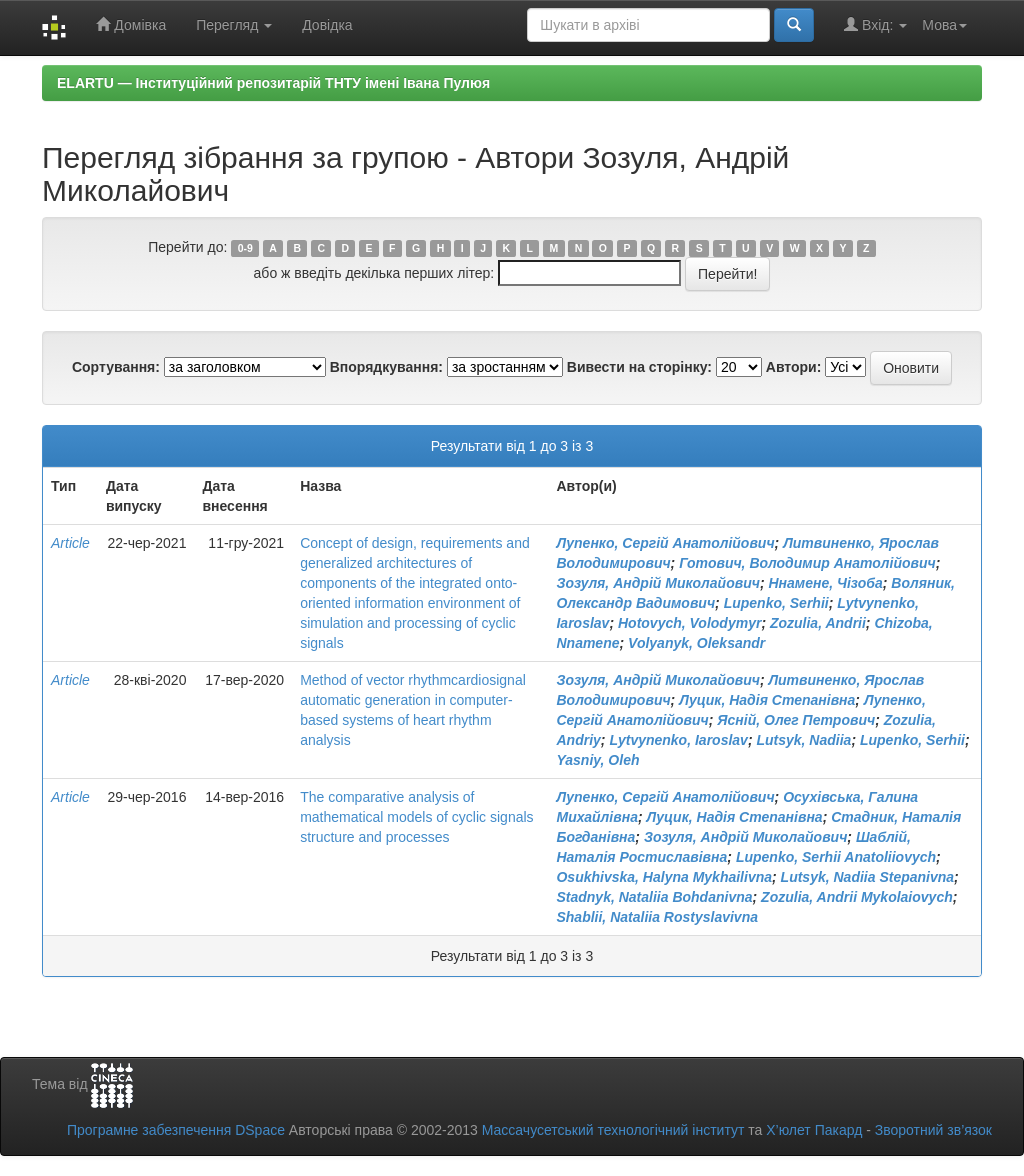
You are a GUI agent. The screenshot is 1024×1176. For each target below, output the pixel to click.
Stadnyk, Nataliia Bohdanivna (654, 897)
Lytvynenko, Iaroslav (678, 740)
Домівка (131, 24)
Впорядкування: (386, 367)
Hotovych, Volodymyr (689, 623)
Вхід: (875, 24)
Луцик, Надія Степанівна (767, 700)
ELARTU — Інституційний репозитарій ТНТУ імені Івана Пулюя (273, 83)
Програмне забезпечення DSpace (176, 1130)
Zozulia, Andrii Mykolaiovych (857, 897)
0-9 (245, 248)
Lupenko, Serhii (776, 603)
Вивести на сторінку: (639, 367)
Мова (944, 25)
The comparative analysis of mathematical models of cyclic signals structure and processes (416, 817)
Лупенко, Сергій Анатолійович (665, 543)
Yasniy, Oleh (597, 760)
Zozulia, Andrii (818, 623)
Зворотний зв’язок (933, 1130)
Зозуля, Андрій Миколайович (657, 583)
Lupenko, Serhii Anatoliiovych (836, 857)
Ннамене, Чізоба (825, 583)
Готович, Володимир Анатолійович (807, 563)
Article (70, 543)
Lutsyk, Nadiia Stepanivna (868, 877)
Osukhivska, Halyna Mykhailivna (664, 877)
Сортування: (116, 367)
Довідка (327, 25)
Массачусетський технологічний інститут (613, 1130)
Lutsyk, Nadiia (803, 740)
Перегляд (234, 25)
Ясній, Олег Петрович (796, 720)
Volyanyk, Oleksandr (696, 643)
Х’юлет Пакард (814, 1130)
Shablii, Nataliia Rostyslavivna (657, 917)
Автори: (794, 367)
